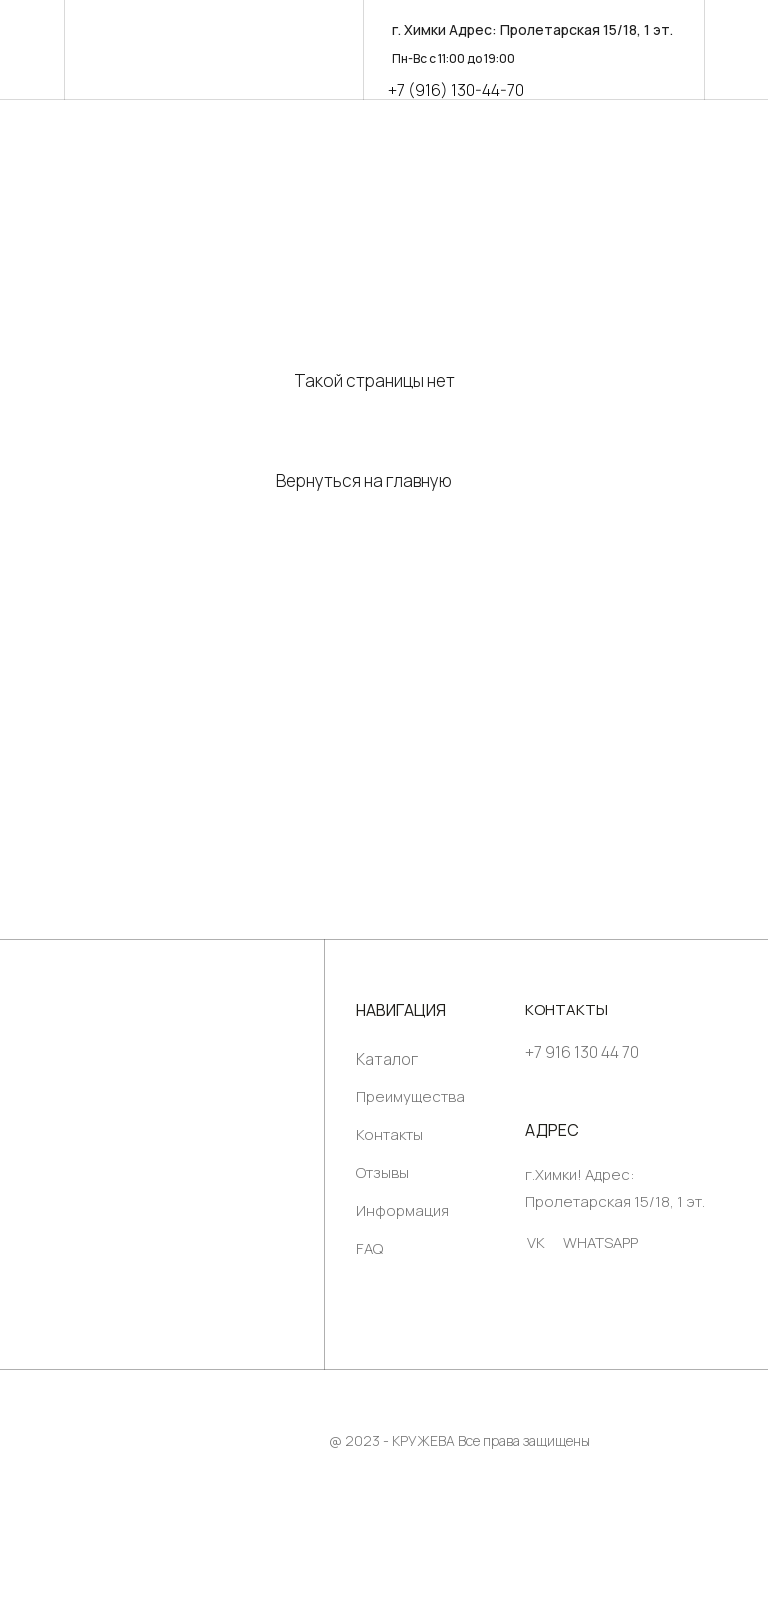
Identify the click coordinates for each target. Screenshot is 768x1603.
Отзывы (382, 1172)
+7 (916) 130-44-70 (456, 90)
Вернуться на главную (364, 480)
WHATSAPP (600, 1242)
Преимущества (410, 1096)
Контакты (389, 1134)
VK (536, 1242)
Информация (402, 1210)
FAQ (369, 1248)
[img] (205, 1165)
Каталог (387, 1059)
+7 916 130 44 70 (582, 1052)
